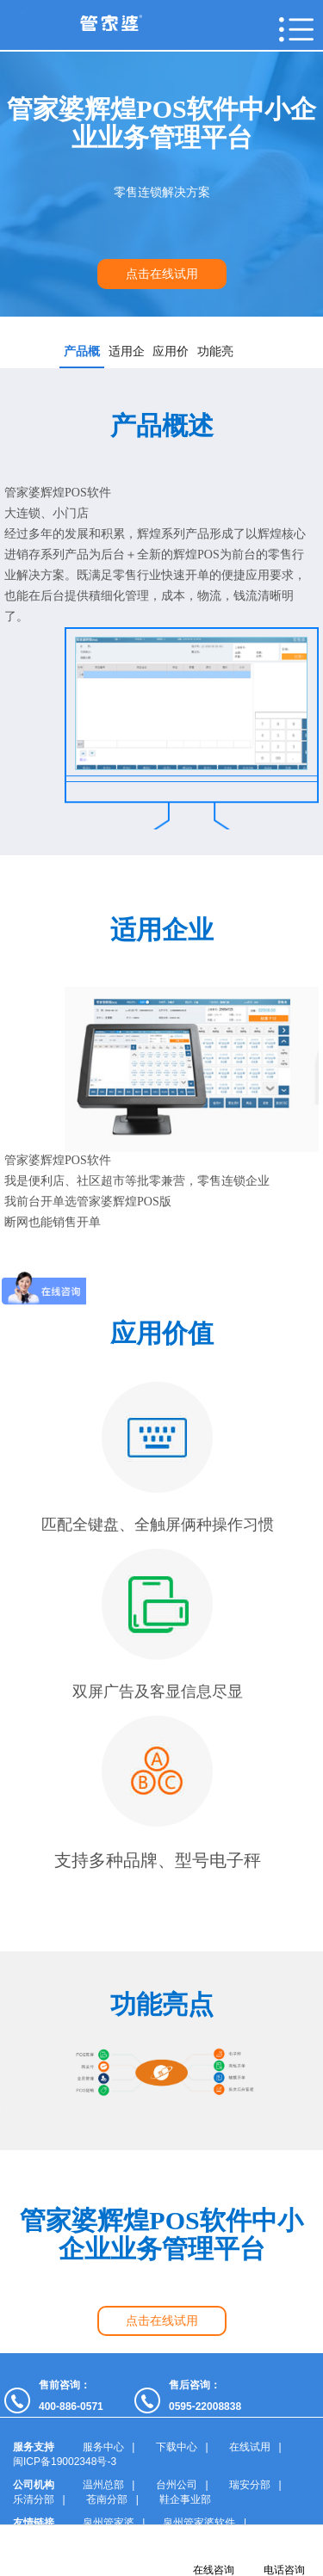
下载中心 (176, 2447)
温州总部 (103, 2485)
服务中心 (103, 2447)
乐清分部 (33, 2499)
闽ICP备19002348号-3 (64, 2462)
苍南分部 (106, 2499)
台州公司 (176, 2485)
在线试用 (249, 2447)
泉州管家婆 (108, 2523)
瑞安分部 (249, 2485)
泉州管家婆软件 (199, 2523)
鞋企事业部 (185, 2499)
